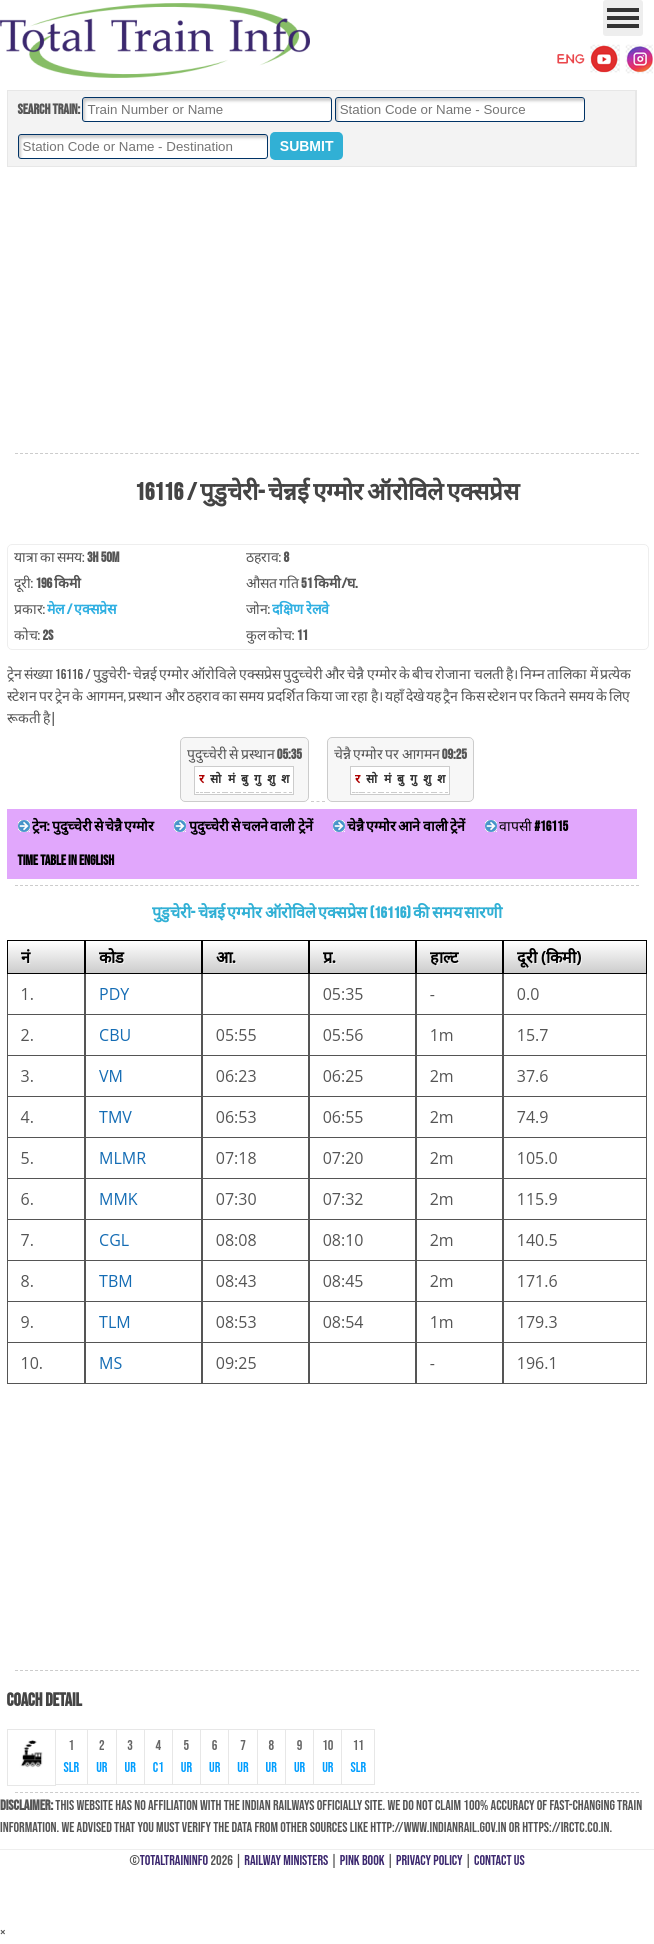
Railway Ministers (286, 1860)
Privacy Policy (429, 1860)
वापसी (526, 826)
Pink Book (362, 1860)
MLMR (122, 1158)
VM (111, 1076)
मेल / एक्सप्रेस (81, 609)
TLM (115, 1322)
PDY (114, 994)
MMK (118, 1199)
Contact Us (499, 1860)
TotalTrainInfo (174, 1860)
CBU (115, 1035)
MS (110, 1363)
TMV (115, 1117)
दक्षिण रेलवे (300, 609)
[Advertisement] (327, 311)
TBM (116, 1281)
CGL (114, 1240)
